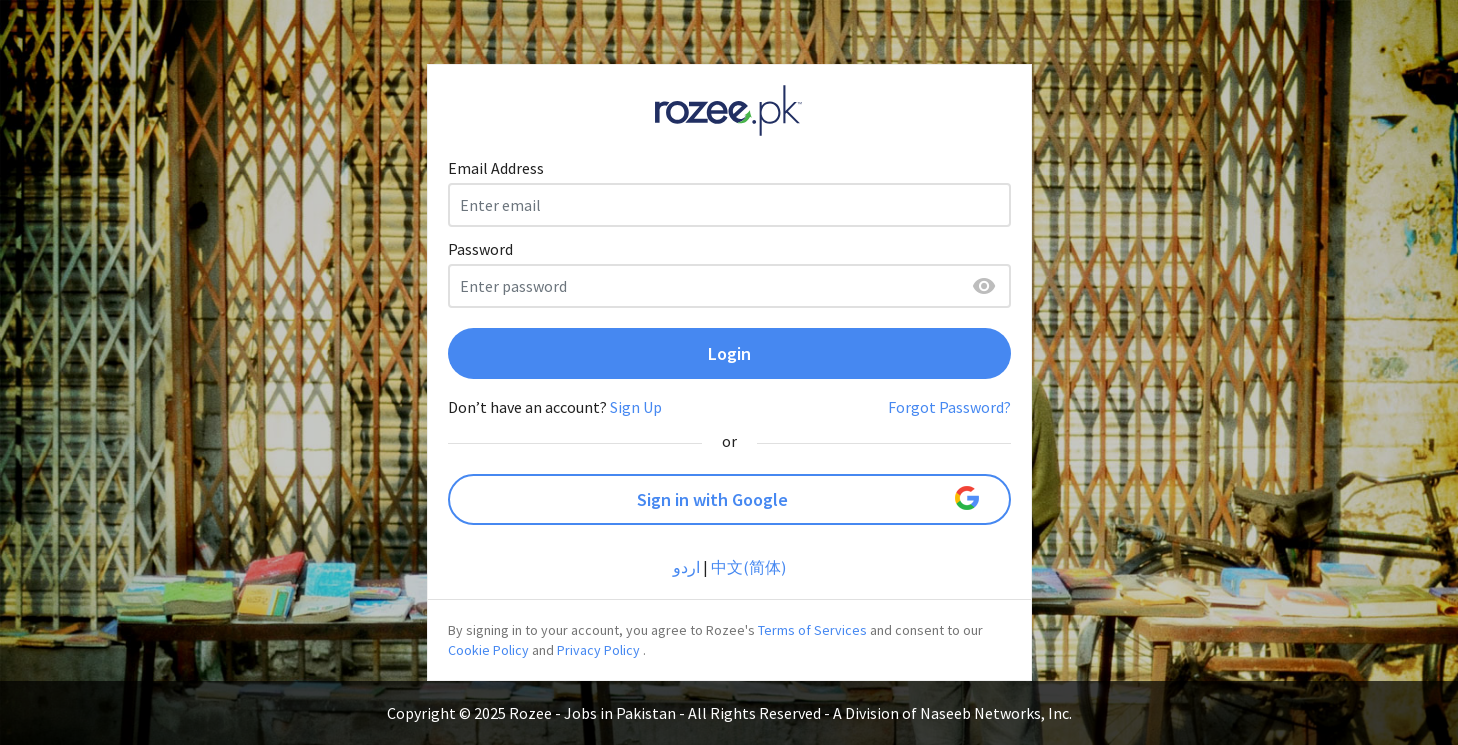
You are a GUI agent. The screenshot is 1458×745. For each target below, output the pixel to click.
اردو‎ (686, 567)
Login (729, 353)
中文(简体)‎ (748, 567)
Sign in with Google (808, 498)
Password (480, 249)
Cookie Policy (488, 650)
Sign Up (636, 407)
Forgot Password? (949, 407)
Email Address (496, 168)
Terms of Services (812, 630)
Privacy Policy (598, 650)
